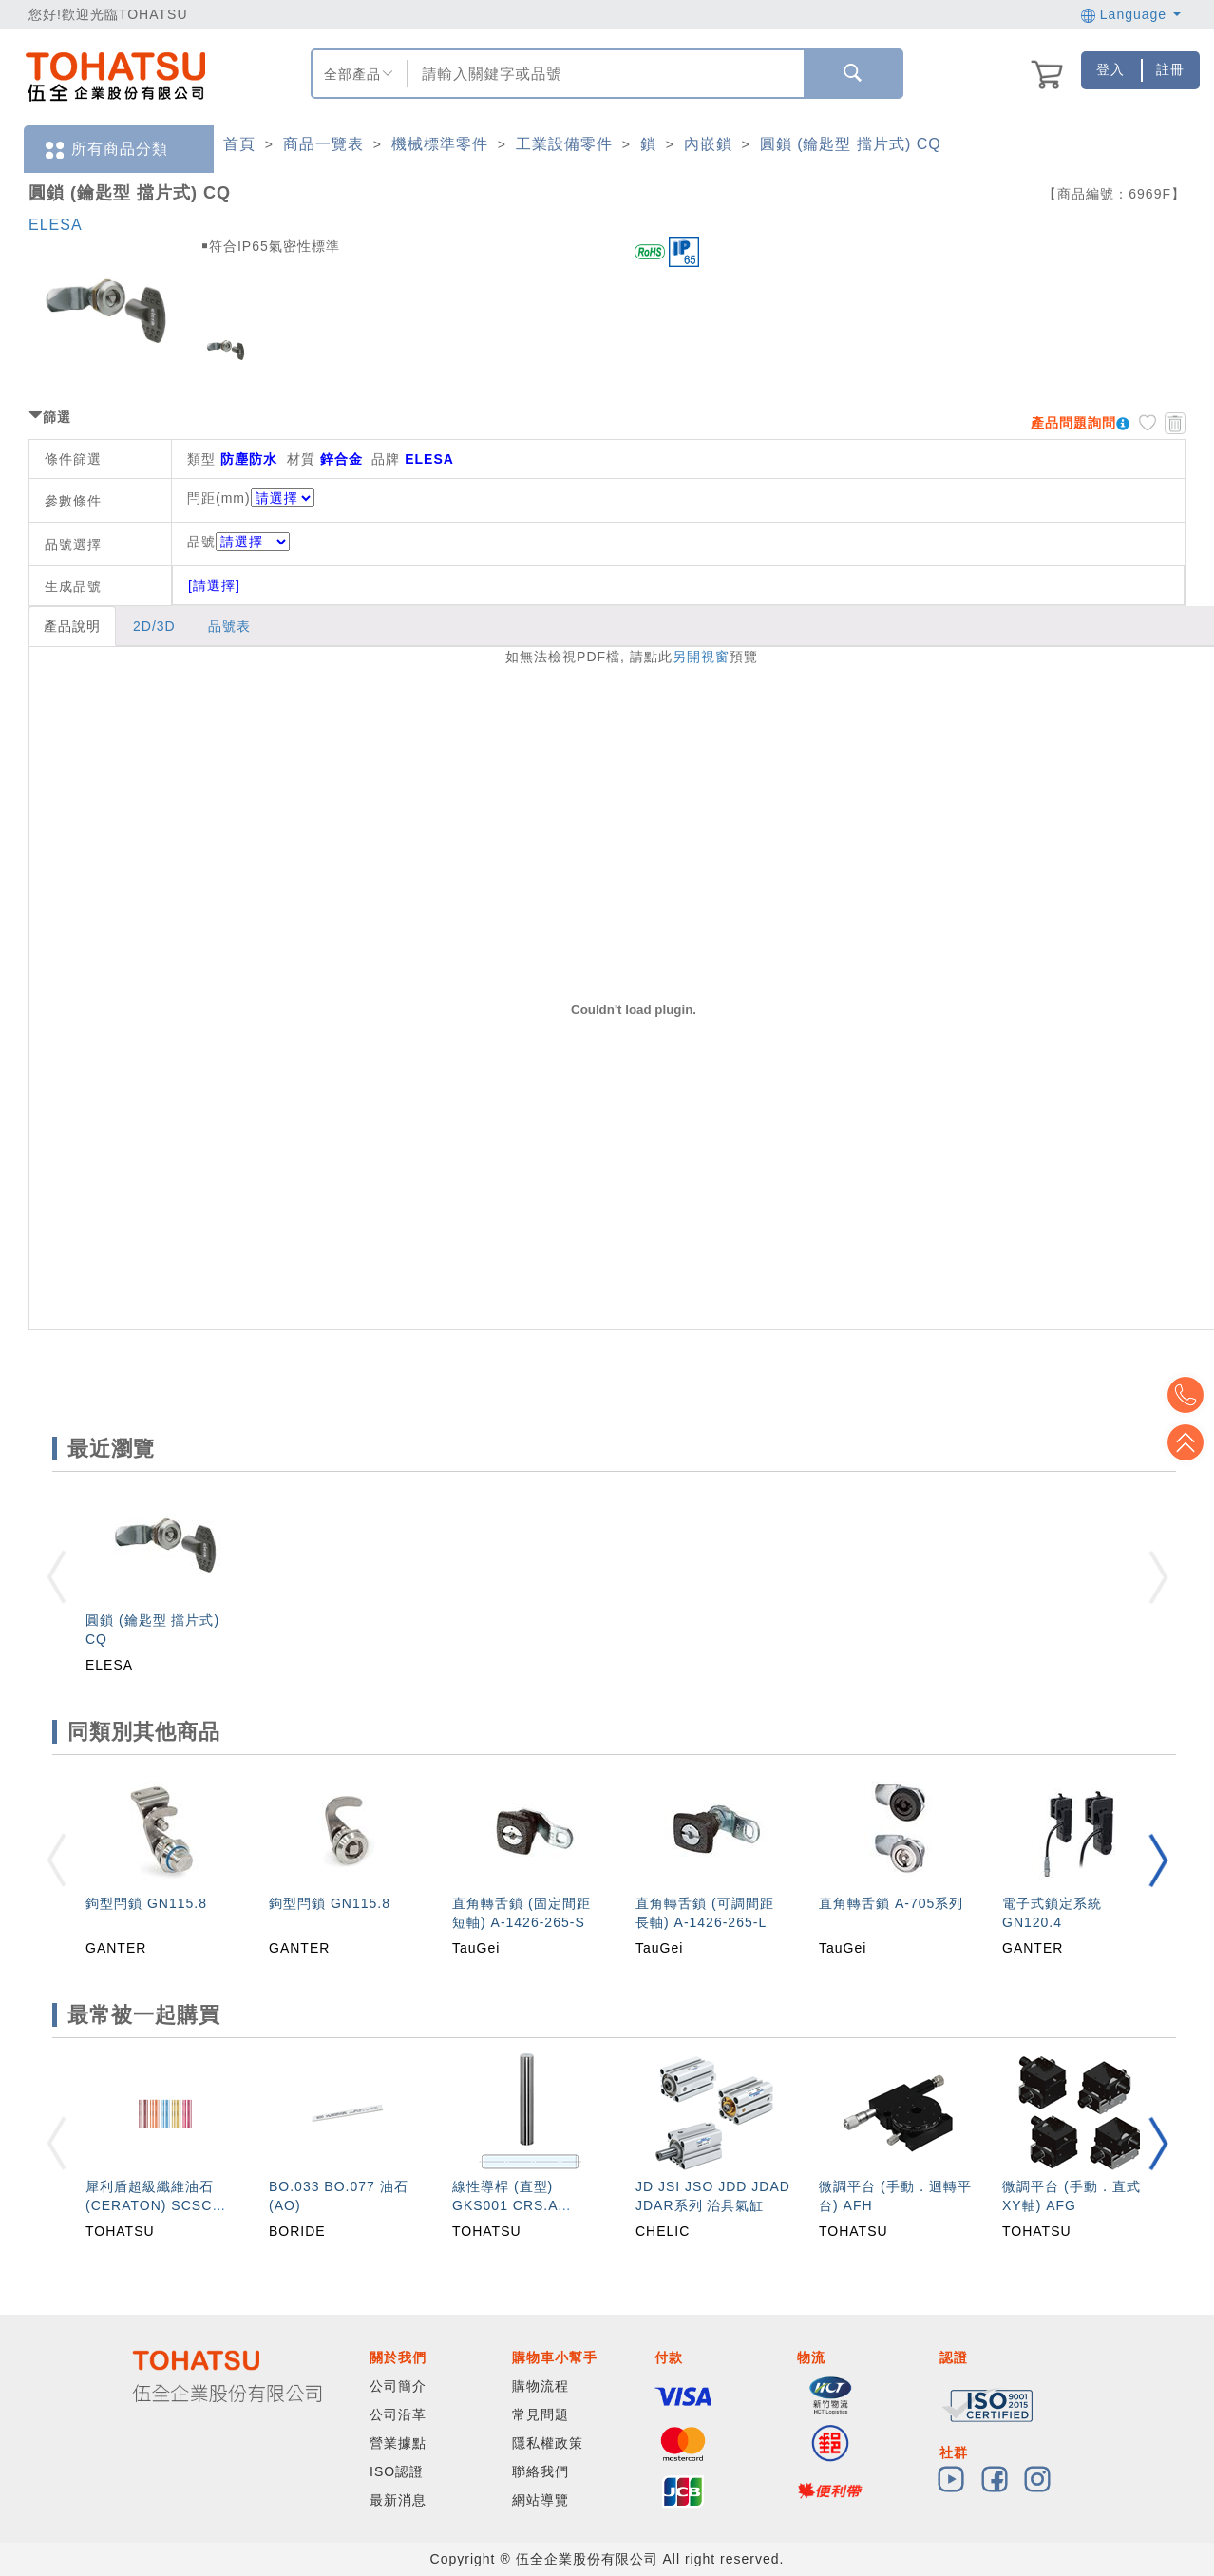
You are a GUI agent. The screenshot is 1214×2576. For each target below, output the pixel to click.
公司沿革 (398, 2414)
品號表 (229, 626)
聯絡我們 (540, 2471)
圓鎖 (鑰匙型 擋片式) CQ (850, 144)
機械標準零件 (439, 144)
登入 (1110, 69)
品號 (238, 541)
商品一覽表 (323, 144)
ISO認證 (397, 2471)
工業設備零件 (564, 144)
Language (1131, 14)
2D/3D (154, 626)
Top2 (1186, 1395)
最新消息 (398, 2500)
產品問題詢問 (1073, 422)
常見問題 (540, 2414)
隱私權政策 (547, 2443)
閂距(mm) (219, 498)
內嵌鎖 (708, 144)
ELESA (55, 225)
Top (1186, 1442)
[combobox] (603, 73)
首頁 (239, 144)
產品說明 (72, 626)
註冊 (1170, 69)
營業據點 (398, 2443)
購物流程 (540, 2386)
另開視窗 (701, 656)
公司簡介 (398, 2386)
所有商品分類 (105, 150)
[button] (1158, 1860)
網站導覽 (540, 2500)
